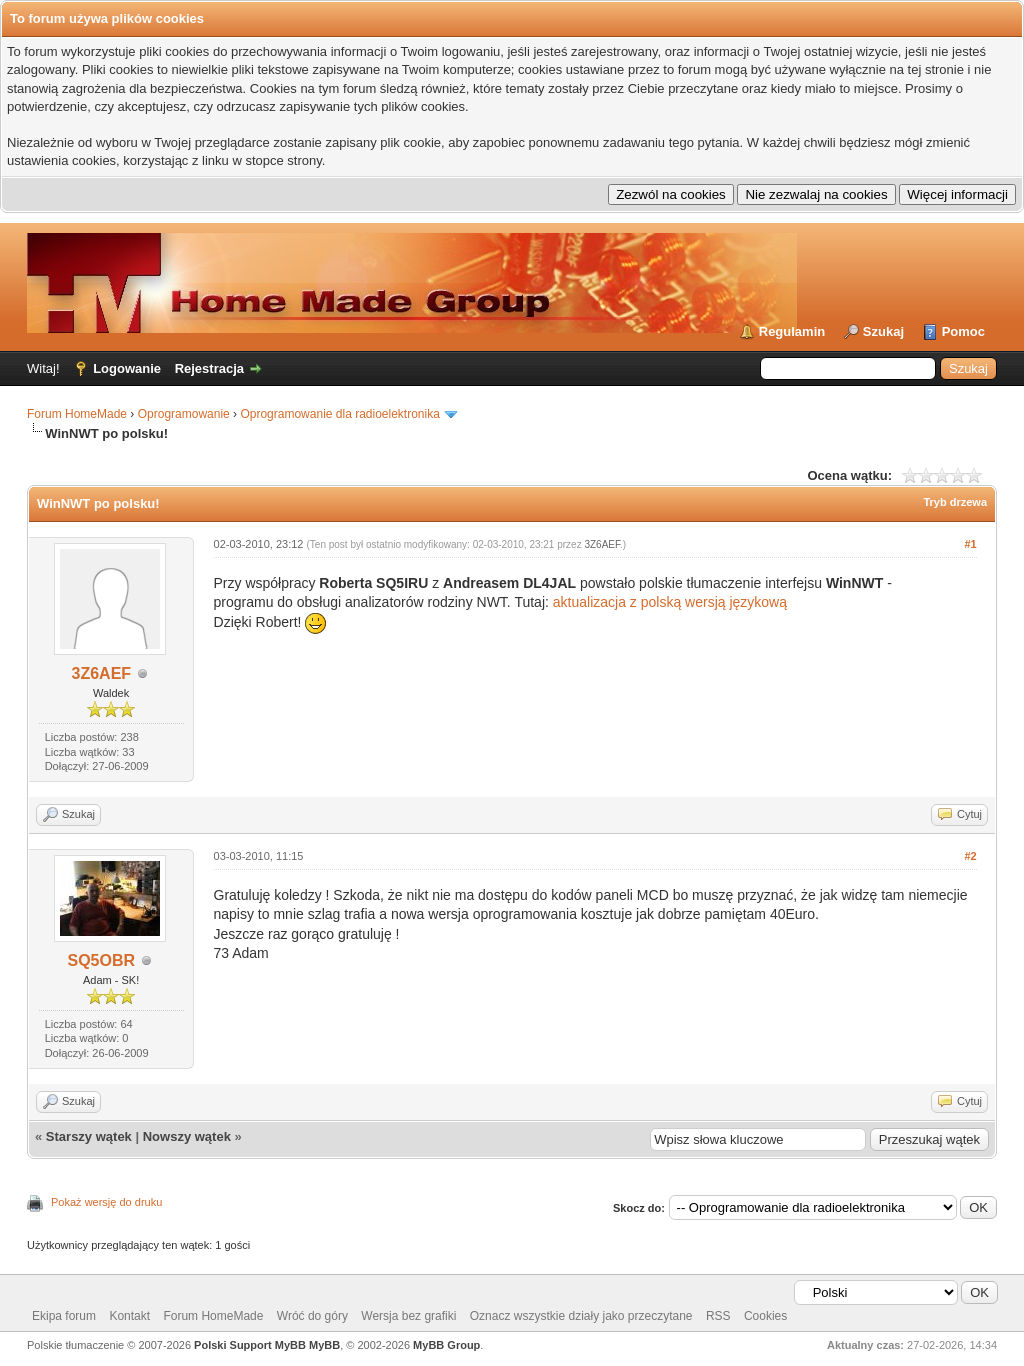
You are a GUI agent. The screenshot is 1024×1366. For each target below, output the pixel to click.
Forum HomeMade (77, 414)
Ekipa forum (64, 1316)
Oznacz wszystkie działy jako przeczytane (581, 1316)
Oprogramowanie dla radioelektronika (339, 414)
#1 (970, 544)
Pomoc (963, 331)
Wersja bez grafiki (408, 1316)
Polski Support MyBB (250, 1345)
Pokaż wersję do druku (106, 1202)
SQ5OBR (102, 960)
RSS (718, 1316)
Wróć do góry (312, 1316)
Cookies (765, 1316)
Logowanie (127, 368)
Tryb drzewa (955, 502)
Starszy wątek (89, 1136)
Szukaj (883, 331)
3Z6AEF (102, 673)
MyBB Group (446, 1345)
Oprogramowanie (184, 414)
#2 (970, 856)
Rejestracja (209, 368)
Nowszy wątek (187, 1136)
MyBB (324, 1345)
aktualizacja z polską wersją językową (670, 602)
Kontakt (129, 1316)
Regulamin (792, 331)
